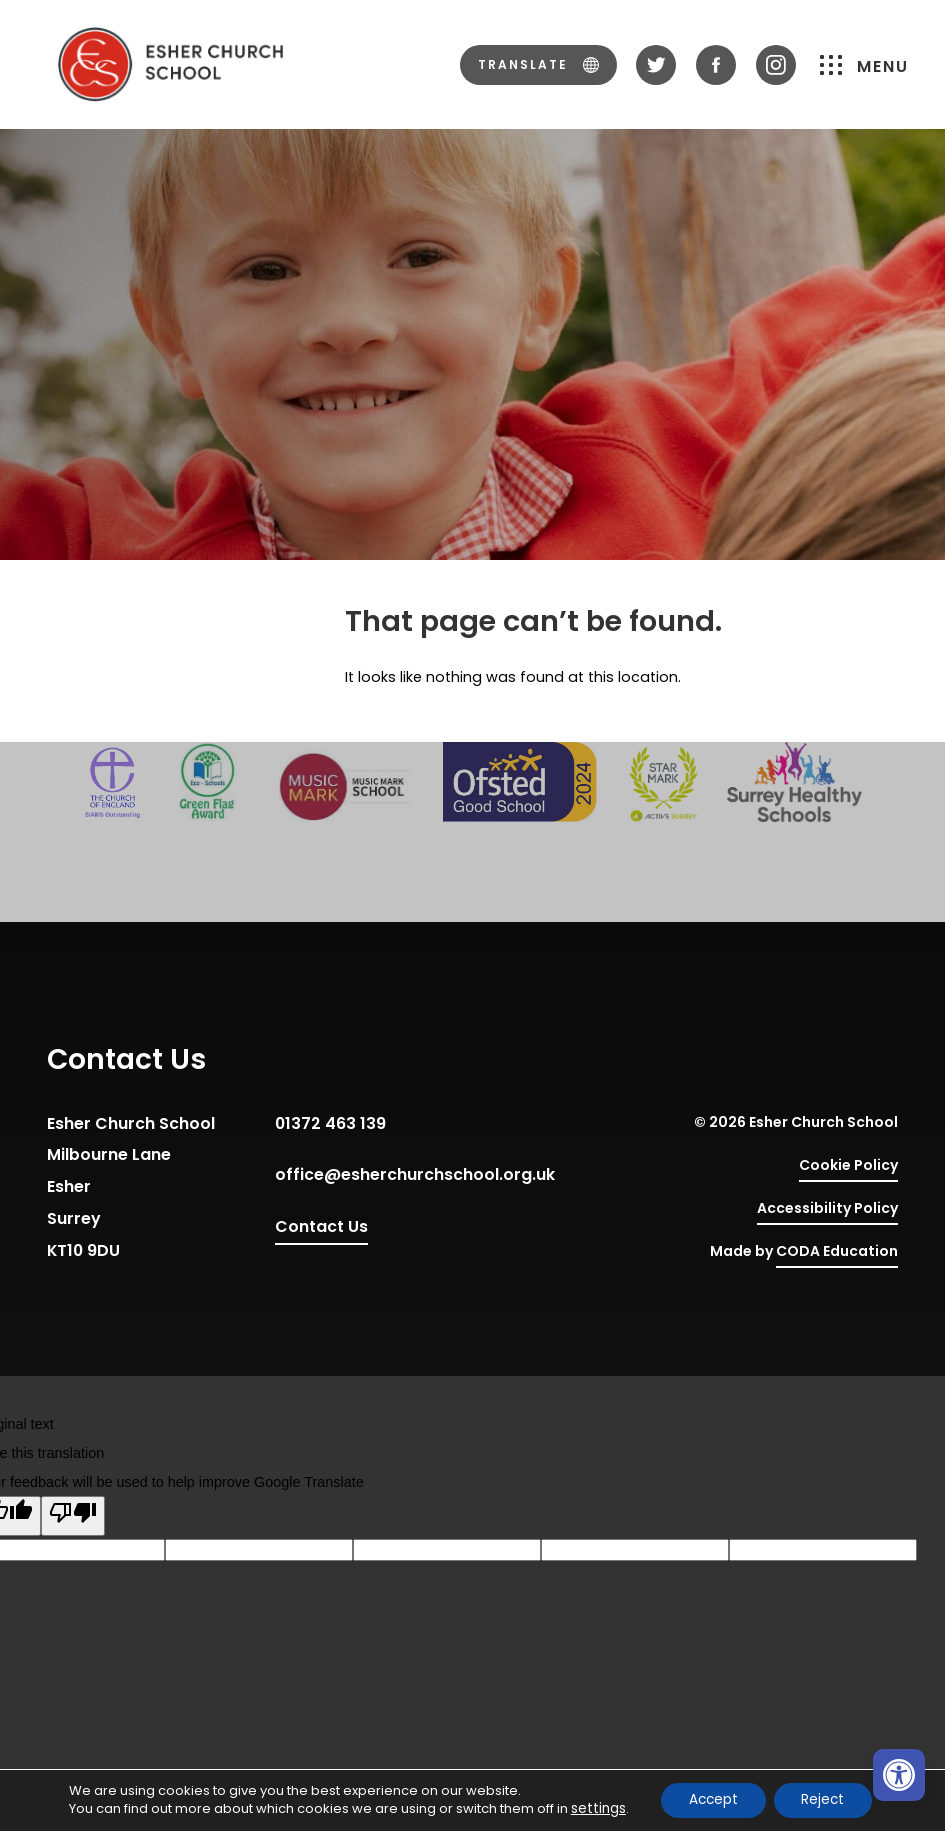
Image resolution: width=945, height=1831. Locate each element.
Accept (708, 1800)
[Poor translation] (73, 1517)
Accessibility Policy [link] (827, 1208)
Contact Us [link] (321, 1226)
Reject (824, 1800)
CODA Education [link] (837, 1254)
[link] (899, 1775)
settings (592, 1809)
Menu (864, 64)
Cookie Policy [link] (848, 1165)
